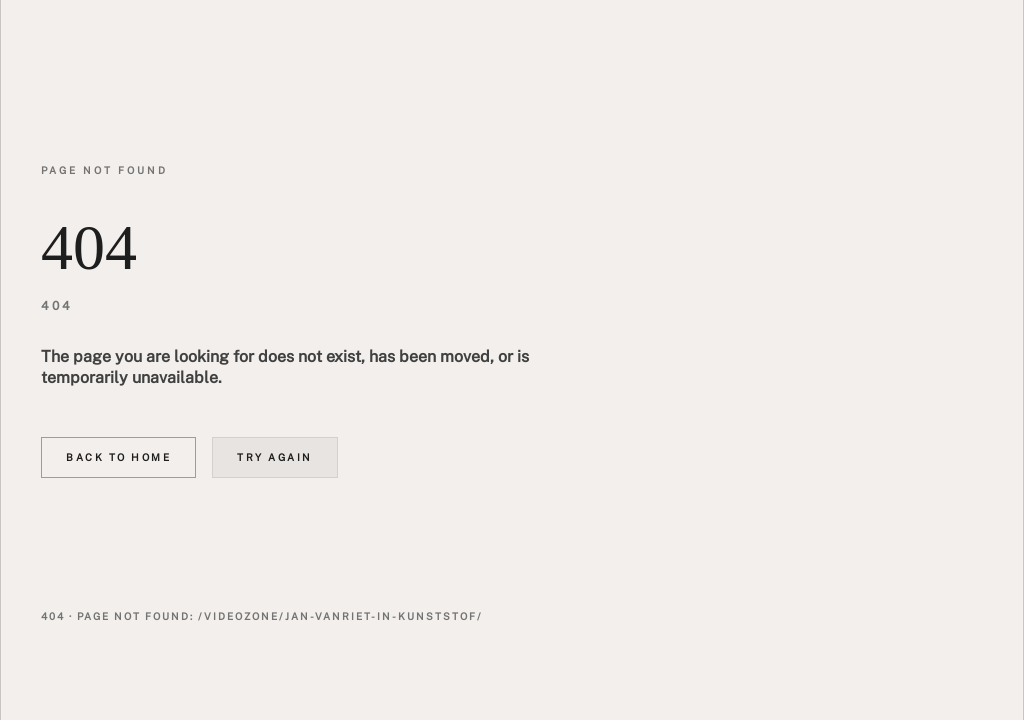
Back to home (118, 457)
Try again (275, 457)
